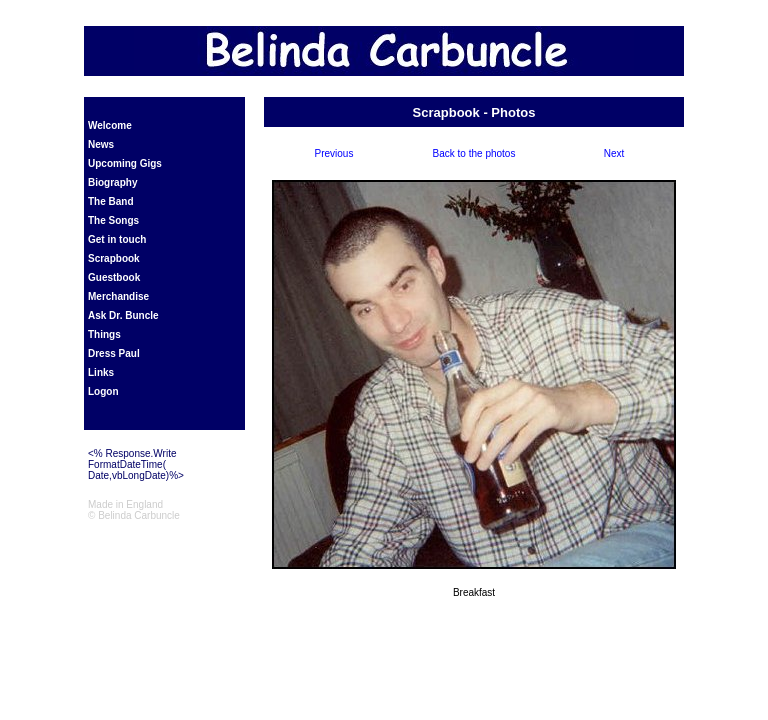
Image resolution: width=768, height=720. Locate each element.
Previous (334, 153)
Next (614, 153)
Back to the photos (474, 153)
